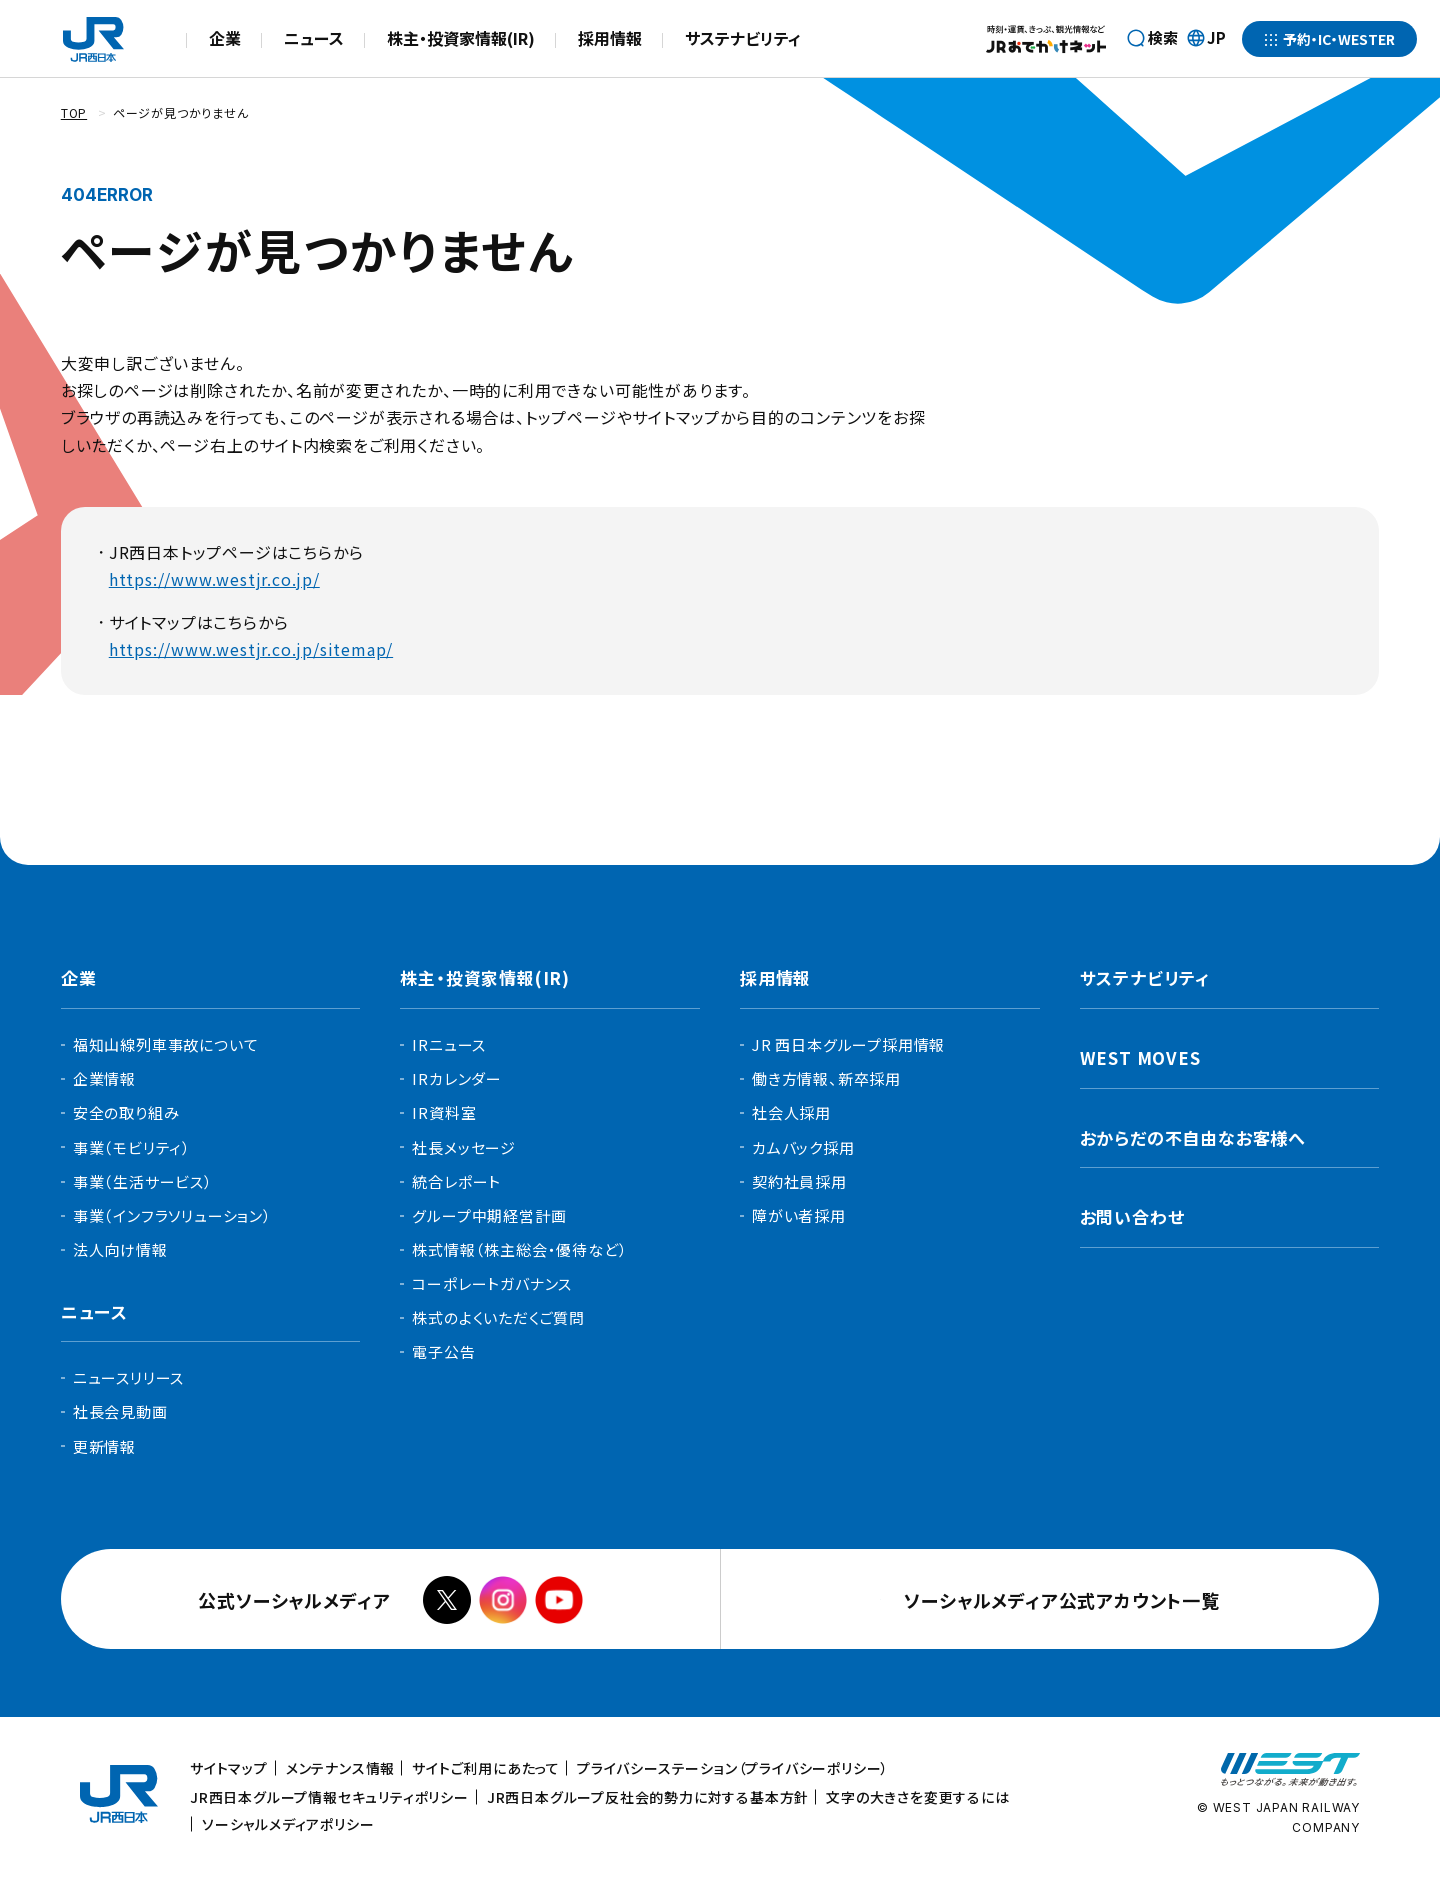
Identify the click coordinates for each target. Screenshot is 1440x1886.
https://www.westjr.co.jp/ (214, 579)
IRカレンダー (457, 1078)
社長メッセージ (464, 1147)
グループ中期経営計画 (489, 1215)
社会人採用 (791, 1112)
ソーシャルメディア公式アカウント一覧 (1061, 1600)
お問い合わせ (1132, 1216)
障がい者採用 (799, 1215)
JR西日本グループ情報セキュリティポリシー (329, 1797)
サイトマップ (229, 1768)
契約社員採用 (799, 1181)
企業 (225, 38)
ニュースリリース (128, 1377)
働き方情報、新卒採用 (826, 1078)
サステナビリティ (743, 38)
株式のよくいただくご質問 (498, 1317)
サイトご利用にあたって (486, 1768)
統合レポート (456, 1181)
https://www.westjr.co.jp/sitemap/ (251, 649)
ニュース (314, 38)
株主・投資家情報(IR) (461, 38)
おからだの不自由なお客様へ (1193, 1137)
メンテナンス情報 (340, 1768)
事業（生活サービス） (143, 1181)
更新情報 (104, 1446)
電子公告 (443, 1351)
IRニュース (449, 1044)
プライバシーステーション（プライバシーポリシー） (733, 1768)
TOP (74, 112)
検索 (1163, 37)
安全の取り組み (126, 1112)
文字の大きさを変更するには (917, 1797)
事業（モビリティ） (132, 1147)
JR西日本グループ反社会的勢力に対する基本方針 (648, 1797)
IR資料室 (444, 1112)
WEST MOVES (1140, 1057)
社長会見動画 (120, 1411)
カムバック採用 (803, 1147)
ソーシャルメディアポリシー (288, 1824)
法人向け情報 (120, 1249)
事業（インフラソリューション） (172, 1215)
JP (1206, 39)
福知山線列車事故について (166, 1044)
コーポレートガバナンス (492, 1283)
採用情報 (610, 38)
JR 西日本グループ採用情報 (848, 1044)
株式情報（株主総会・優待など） (519, 1249)
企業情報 (104, 1078)
